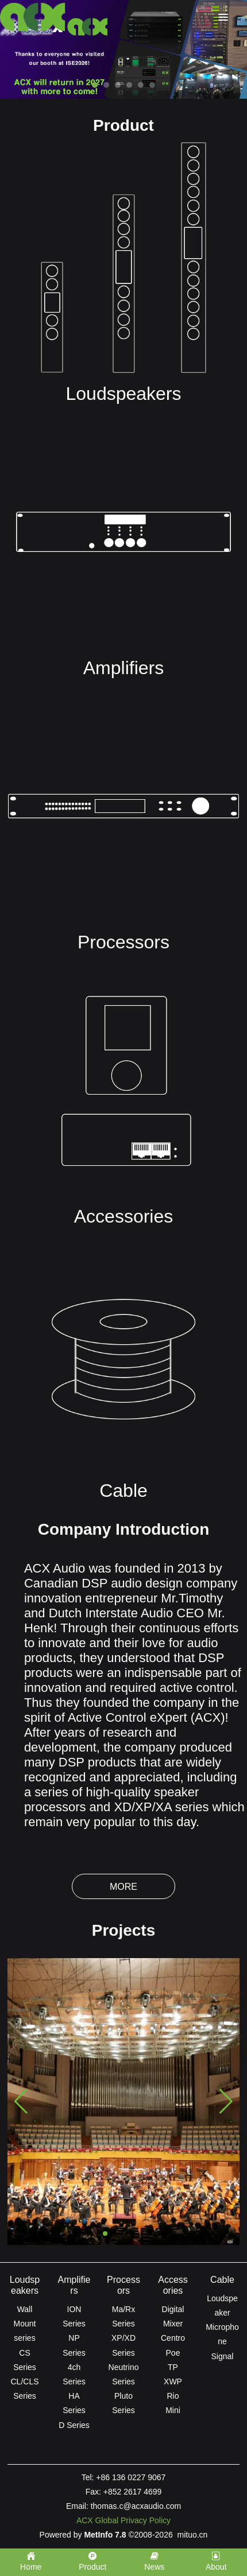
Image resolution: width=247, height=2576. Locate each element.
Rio (173, 2395)
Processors (123, 942)
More (123, 1887)
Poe (173, 2352)
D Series (74, 2425)
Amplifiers (123, 667)
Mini (172, 2410)
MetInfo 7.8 (105, 2534)
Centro (173, 2337)
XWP (173, 2381)
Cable (123, 1490)
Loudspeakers (123, 393)
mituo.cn (192, 2534)
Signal (222, 2356)
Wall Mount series (25, 2323)
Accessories (123, 1216)
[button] (105, 2233)
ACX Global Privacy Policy (123, 2520)
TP (173, 2367)
